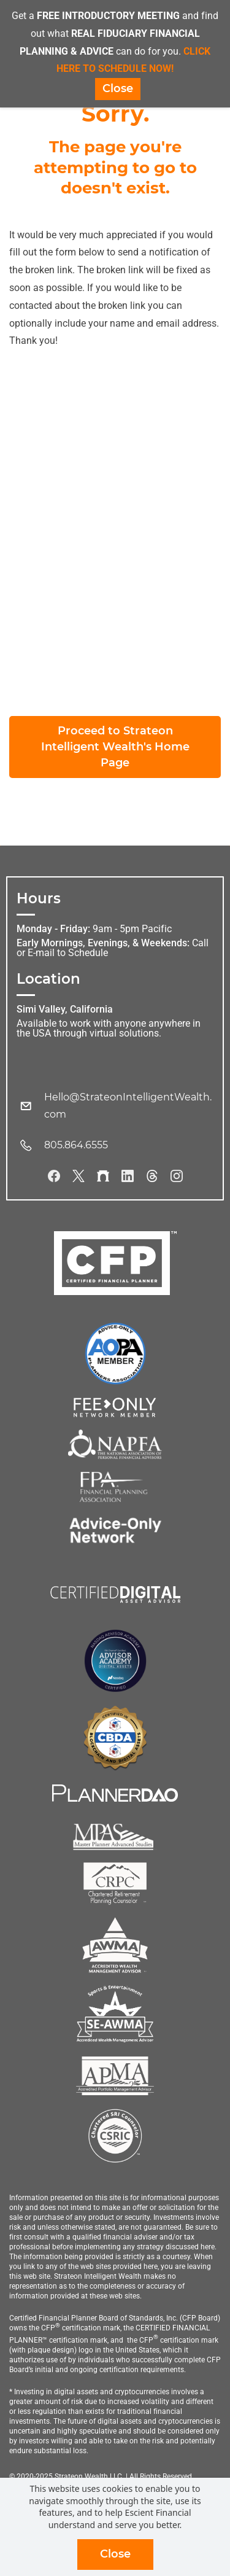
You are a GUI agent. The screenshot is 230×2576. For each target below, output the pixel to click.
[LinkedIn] (127, 1176)
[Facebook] (54, 1176)
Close (115, 2554)
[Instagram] (176, 1176)
